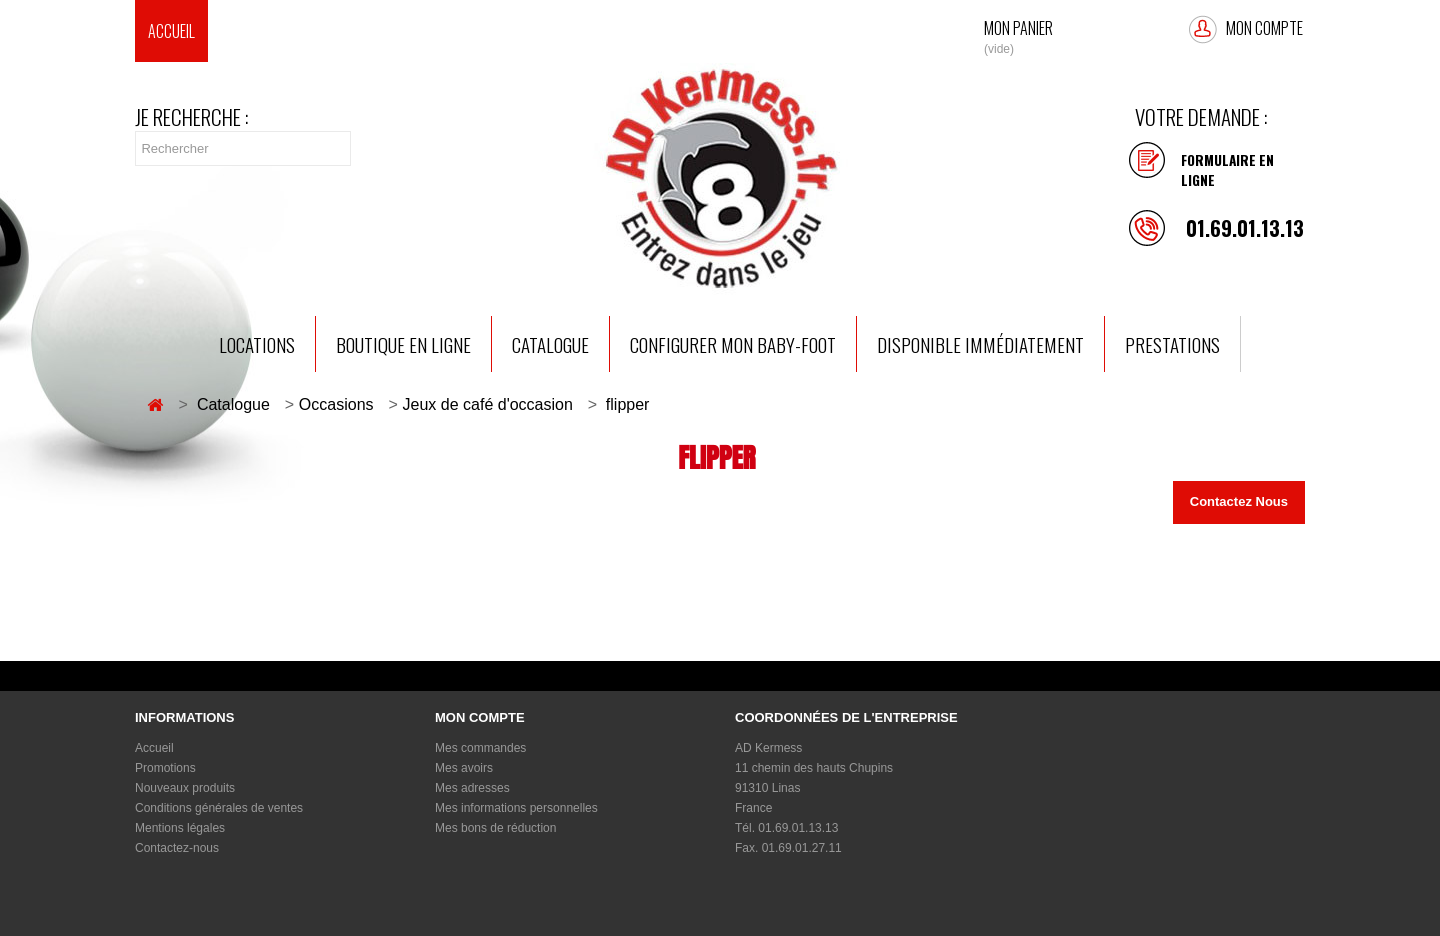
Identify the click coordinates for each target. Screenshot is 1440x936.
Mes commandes (480, 748)
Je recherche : (192, 117)
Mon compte (1264, 28)
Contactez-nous (177, 848)
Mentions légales (180, 828)
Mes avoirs (464, 768)
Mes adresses (472, 788)
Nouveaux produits (185, 788)
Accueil (171, 31)
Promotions (165, 768)
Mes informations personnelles (516, 808)
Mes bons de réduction (495, 828)
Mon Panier (1018, 26)
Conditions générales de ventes (219, 808)
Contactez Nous (1239, 501)
